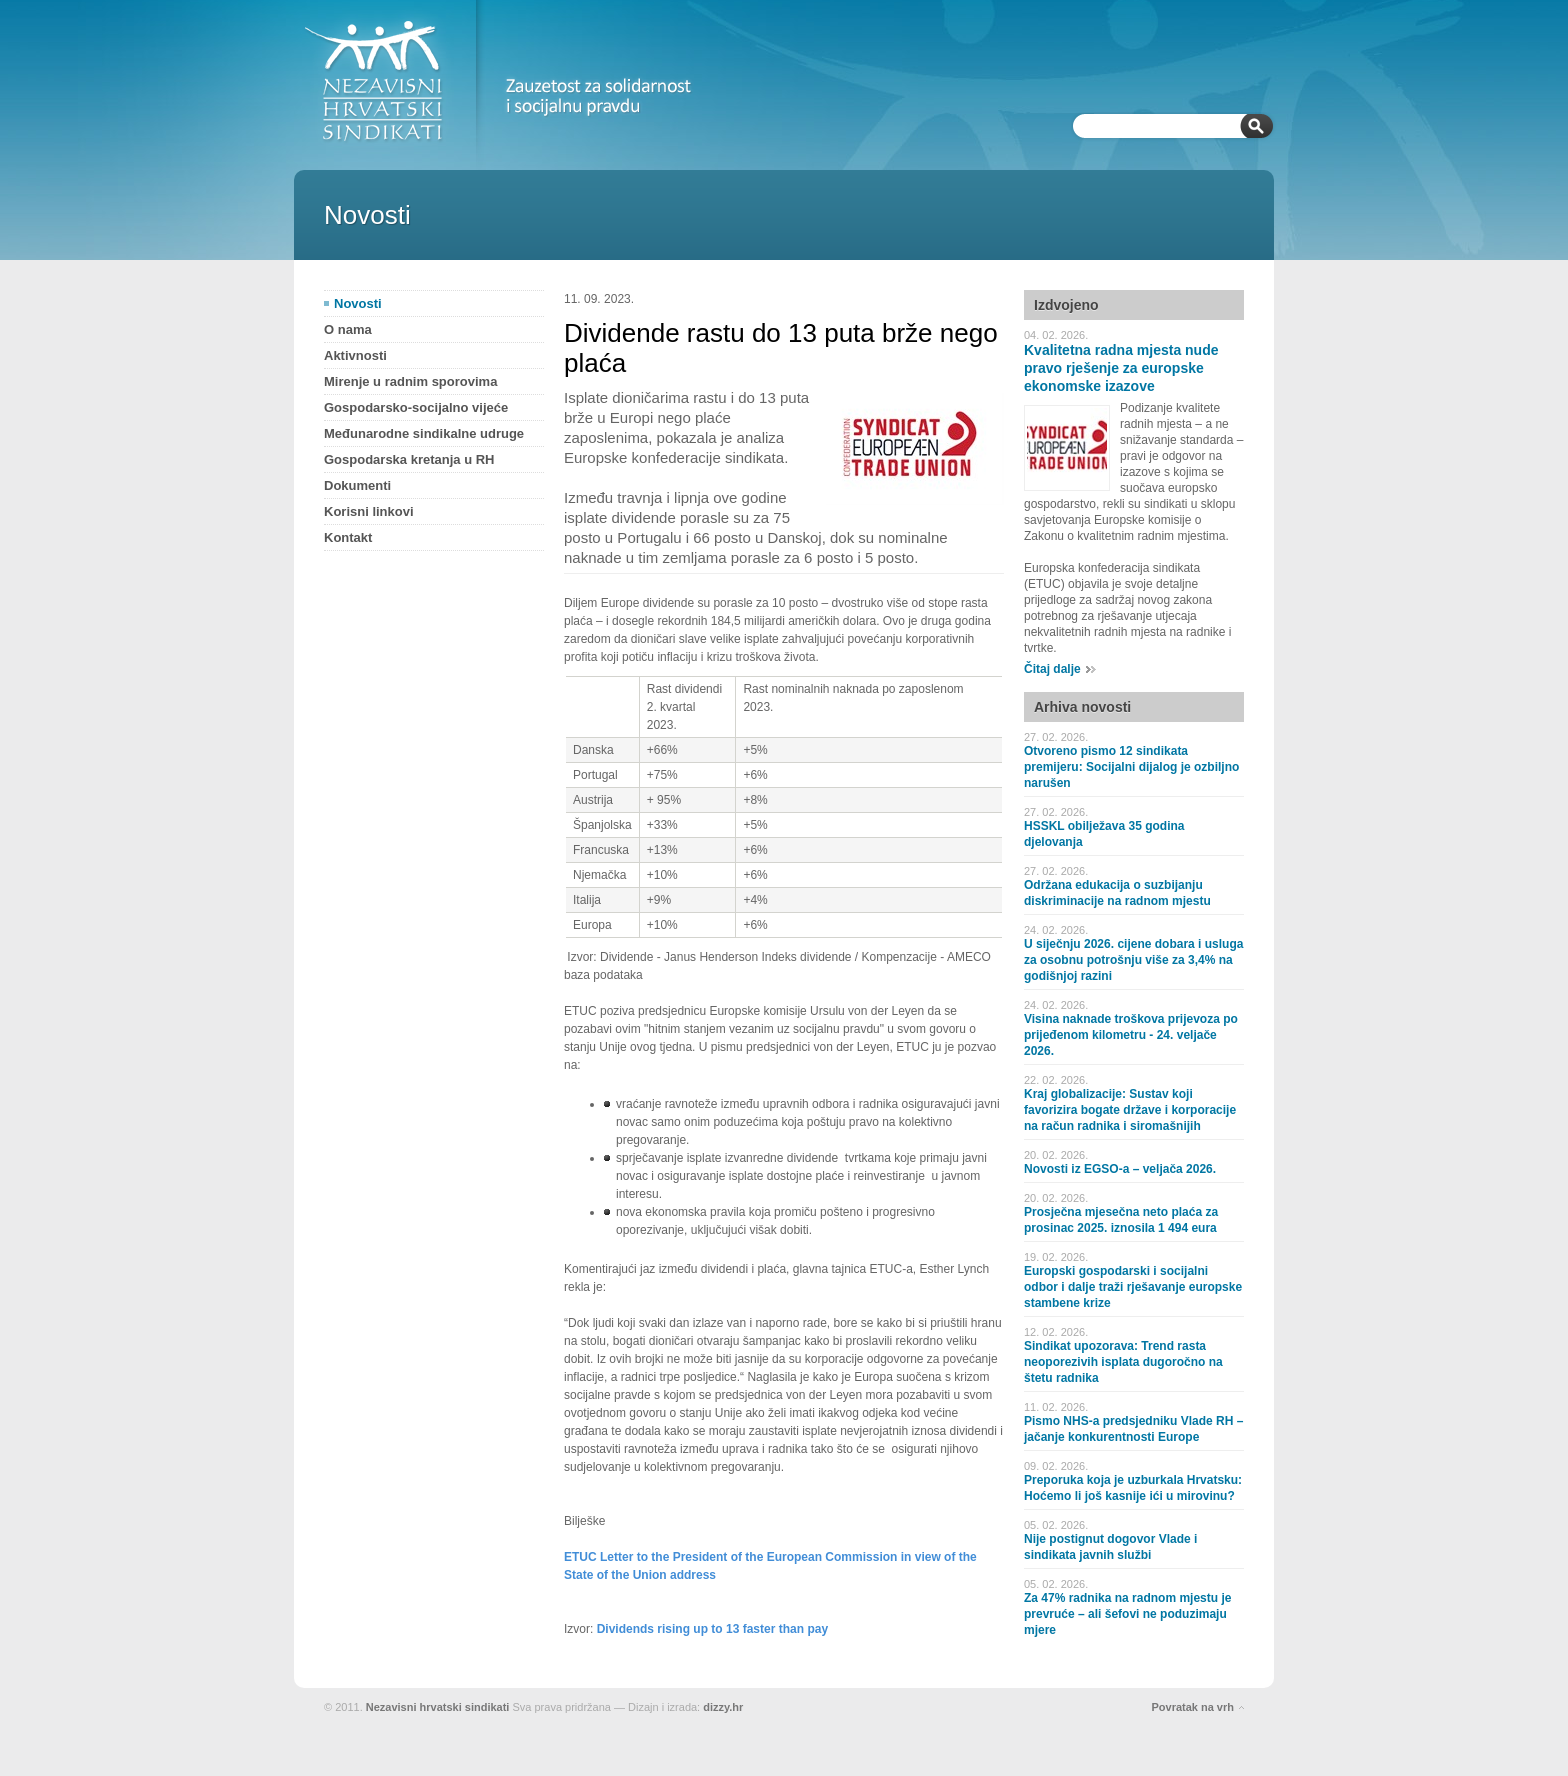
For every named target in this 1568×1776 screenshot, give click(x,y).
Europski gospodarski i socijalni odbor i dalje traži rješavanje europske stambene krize (1133, 1287)
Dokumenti (357, 485)
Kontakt (348, 537)
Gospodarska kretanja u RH (409, 459)
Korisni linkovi (369, 511)
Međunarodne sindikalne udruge (424, 433)
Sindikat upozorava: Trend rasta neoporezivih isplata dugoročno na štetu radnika (1123, 1362)
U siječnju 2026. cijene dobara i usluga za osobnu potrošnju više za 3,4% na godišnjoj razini (1133, 960)
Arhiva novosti (1082, 707)
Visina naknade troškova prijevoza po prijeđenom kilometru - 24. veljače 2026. (1131, 1035)
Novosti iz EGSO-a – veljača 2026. (1120, 1169)
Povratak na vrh (1192, 1707)
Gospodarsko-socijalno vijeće (416, 407)
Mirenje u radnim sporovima (410, 381)
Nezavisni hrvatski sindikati (438, 1707)
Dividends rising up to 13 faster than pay (712, 1629)
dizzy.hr (723, 1707)
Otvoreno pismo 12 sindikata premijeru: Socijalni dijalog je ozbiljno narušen (1131, 767)
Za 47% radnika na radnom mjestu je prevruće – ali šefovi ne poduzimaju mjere (1127, 1614)
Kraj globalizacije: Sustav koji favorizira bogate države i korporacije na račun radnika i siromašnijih (1130, 1110)
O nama (348, 329)
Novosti (358, 303)
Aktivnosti (355, 355)
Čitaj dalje (1052, 669)
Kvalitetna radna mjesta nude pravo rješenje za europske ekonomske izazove (1121, 368)
